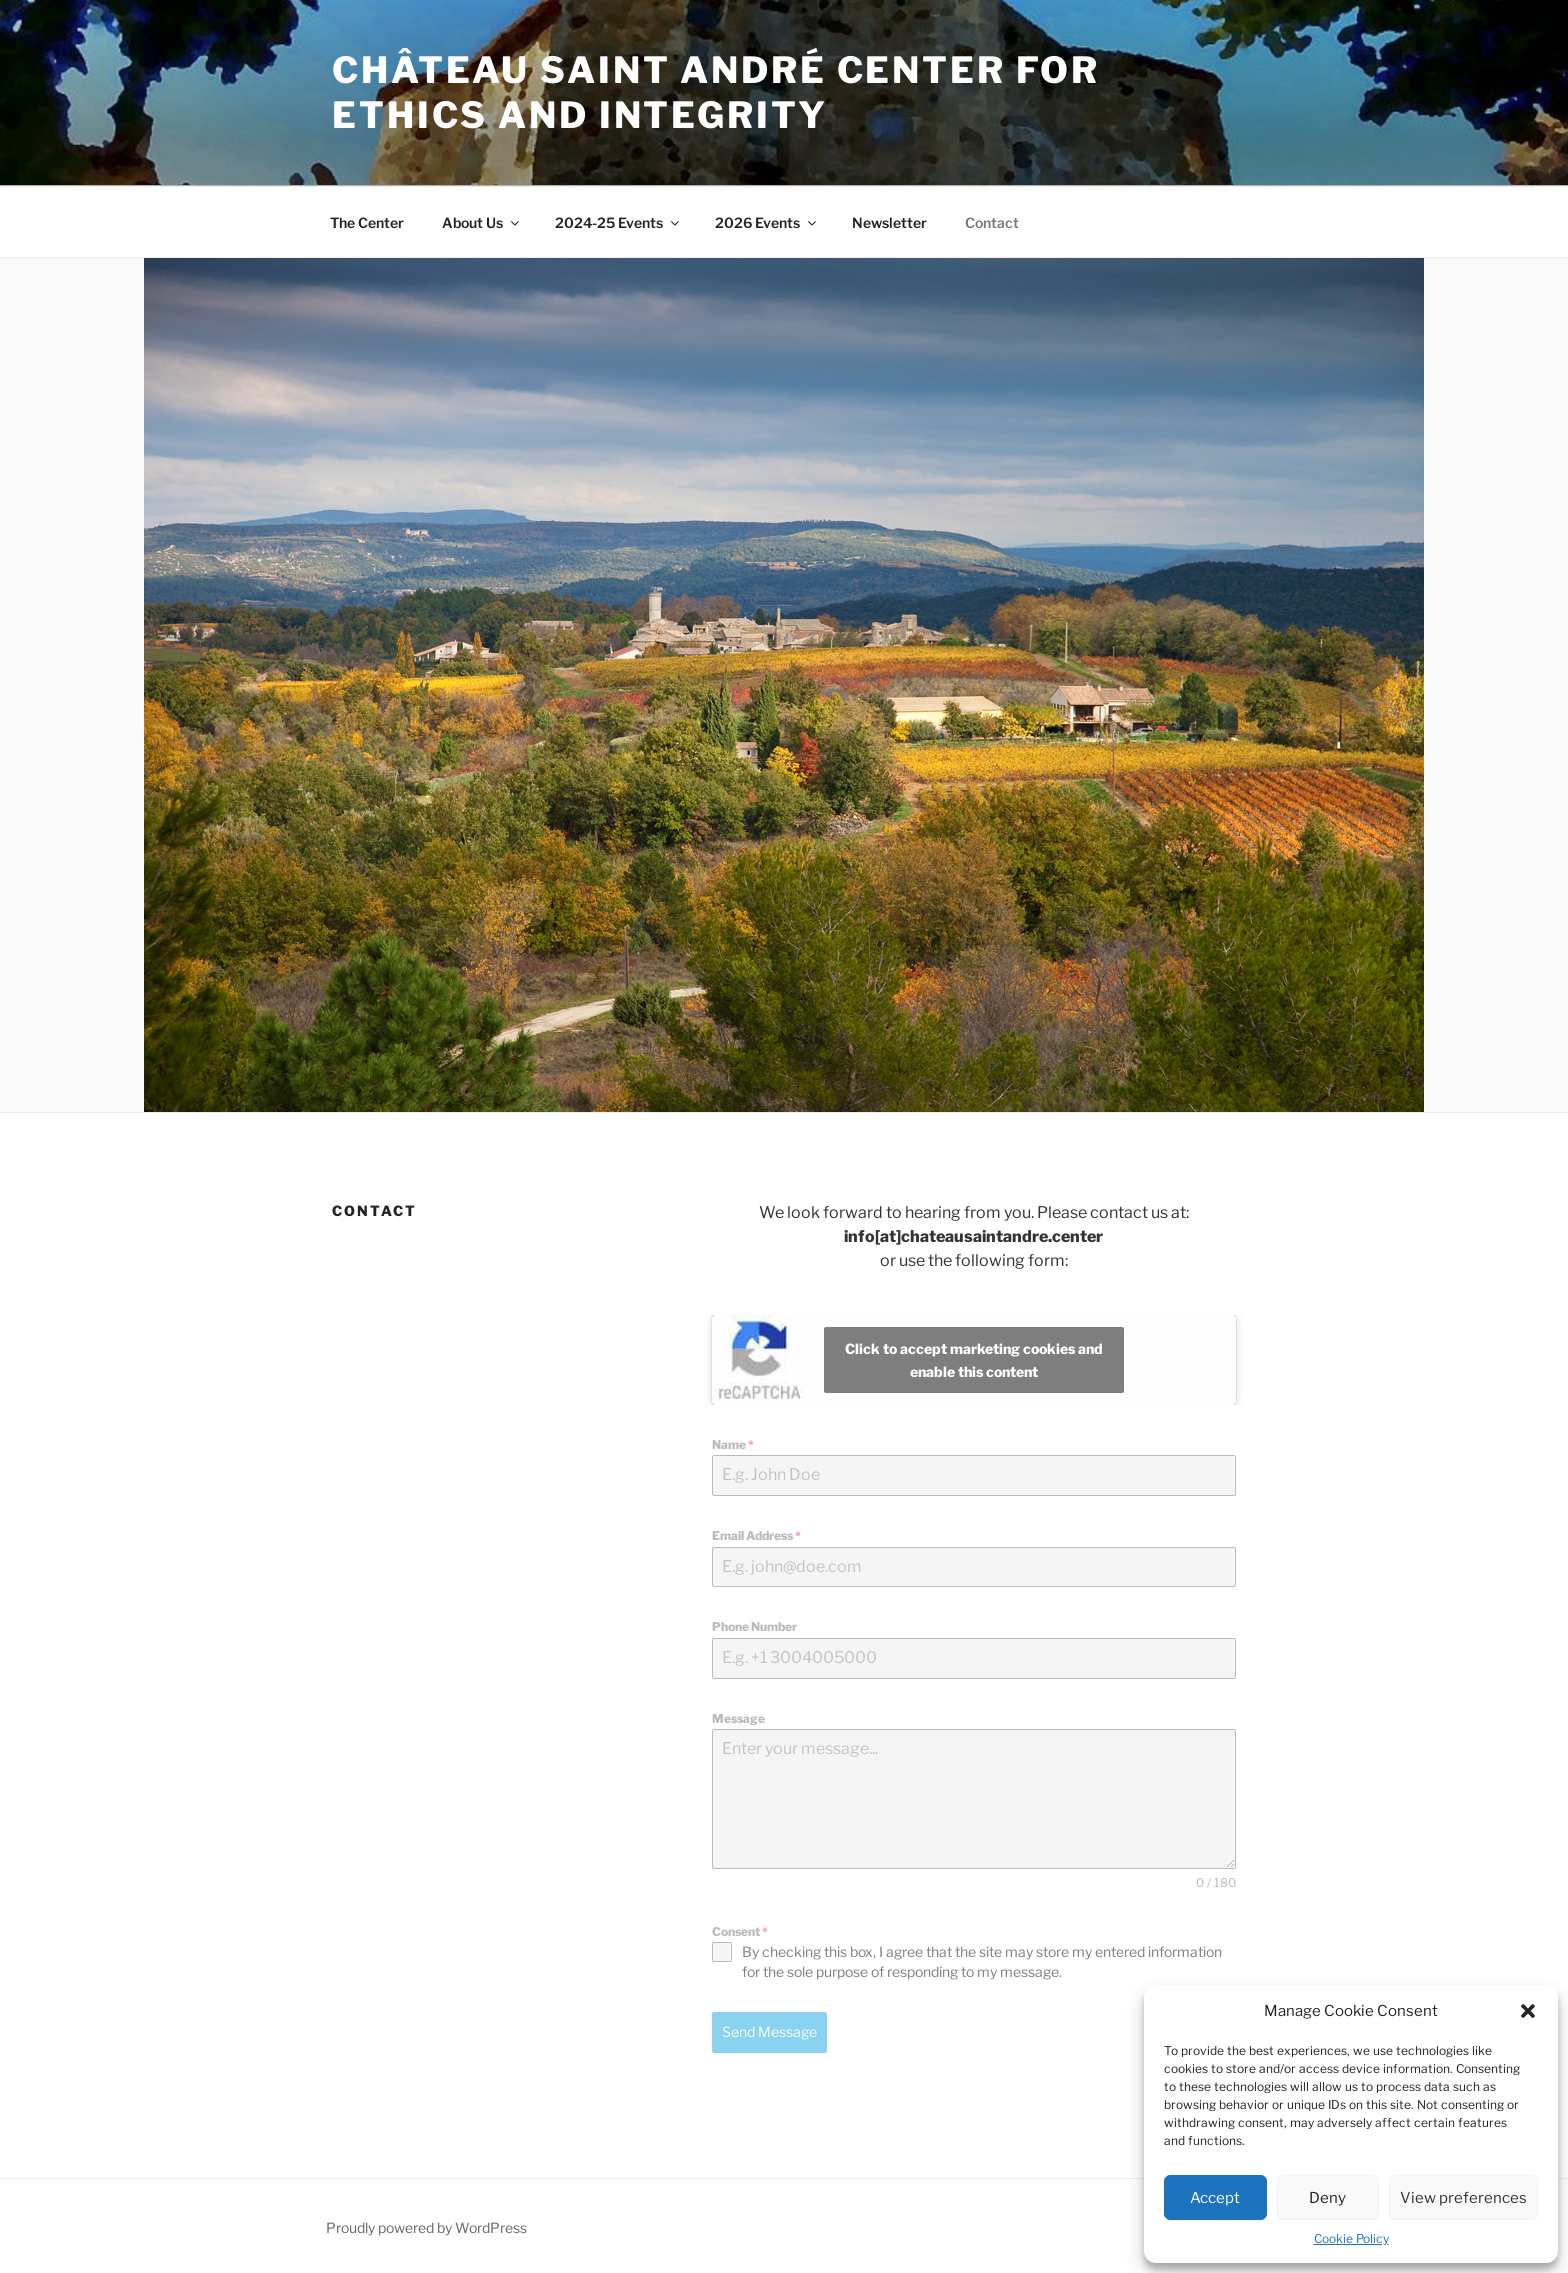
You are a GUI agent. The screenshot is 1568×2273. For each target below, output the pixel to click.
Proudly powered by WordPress (426, 2225)
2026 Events (767, 222)
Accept (1215, 2198)
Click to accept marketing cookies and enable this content (974, 1360)
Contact (992, 222)
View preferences (1463, 2198)
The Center (367, 222)
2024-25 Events (618, 222)
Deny (1327, 2198)
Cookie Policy (1351, 2238)
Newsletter (889, 222)
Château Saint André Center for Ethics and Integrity (715, 92)
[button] (1528, 2011)
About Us (482, 222)
